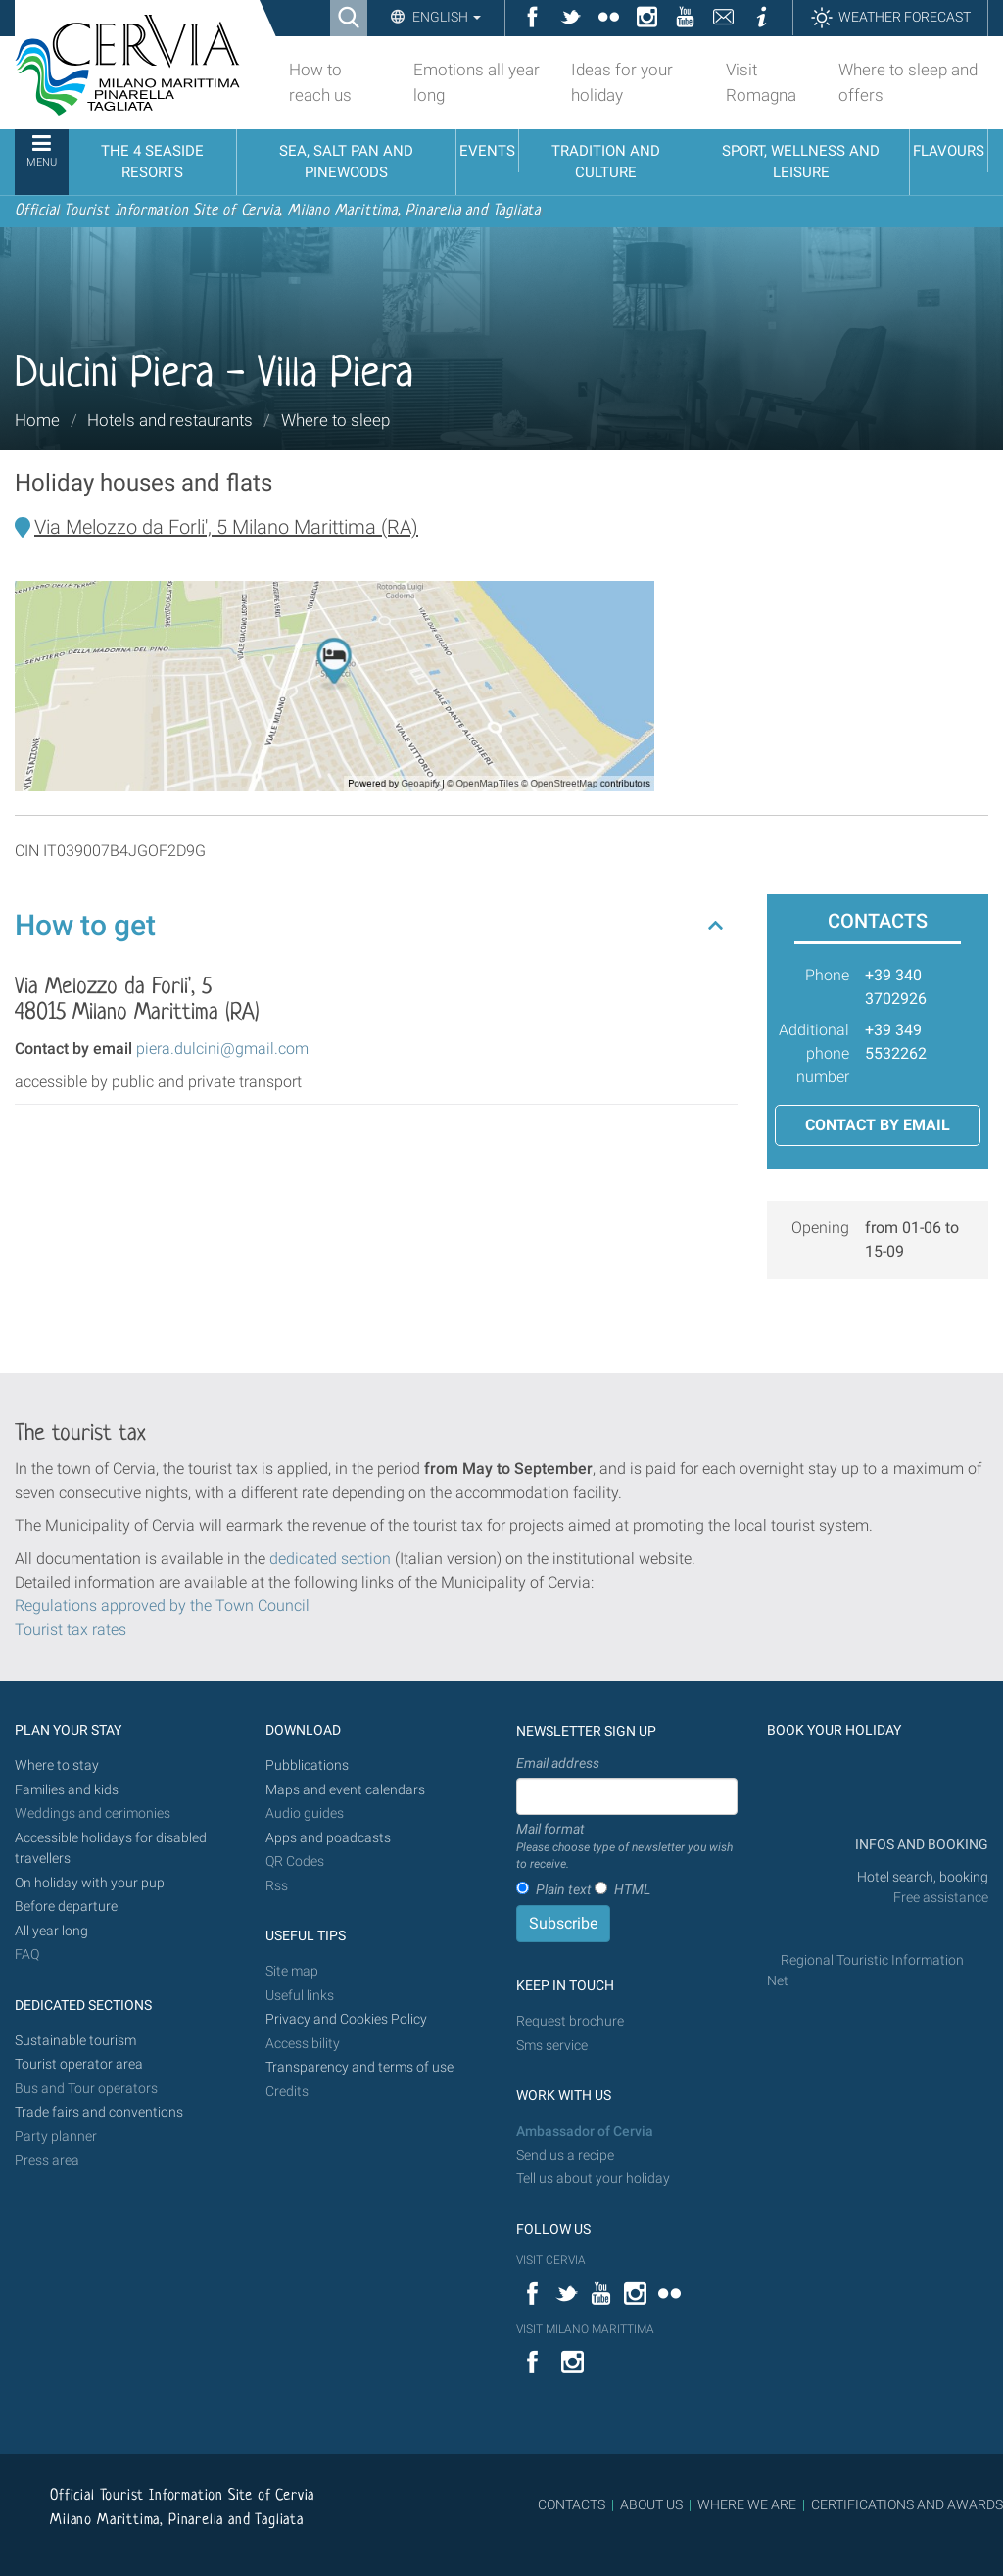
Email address (557, 1763)
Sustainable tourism (75, 2040)
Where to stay (57, 1765)
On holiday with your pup (90, 1883)
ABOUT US (651, 2504)
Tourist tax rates (70, 1629)
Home (37, 420)
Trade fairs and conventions (99, 2112)
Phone (827, 975)
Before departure (66, 1906)
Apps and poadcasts (328, 1838)
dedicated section (330, 1559)
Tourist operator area (79, 2064)
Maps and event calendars (345, 1790)
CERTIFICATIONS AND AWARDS (907, 2504)
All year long (51, 1931)
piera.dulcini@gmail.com (222, 1048)
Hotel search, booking (922, 1877)
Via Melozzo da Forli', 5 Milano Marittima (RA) (226, 527)
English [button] (445, 16)
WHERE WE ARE (746, 2504)
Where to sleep (335, 420)
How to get (85, 925)
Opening (820, 1227)
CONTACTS (571, 2504)
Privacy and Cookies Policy (346, 2019)
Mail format (627, 1847)
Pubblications (307, 1765)
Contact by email (877, 1125)
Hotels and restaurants (170, 420)
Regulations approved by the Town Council (162, 1606)
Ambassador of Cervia (584, 2131)
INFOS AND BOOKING (920, 1845)
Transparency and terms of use (359, 2067)
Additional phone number (814, 1053)
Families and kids (67, 1790)
